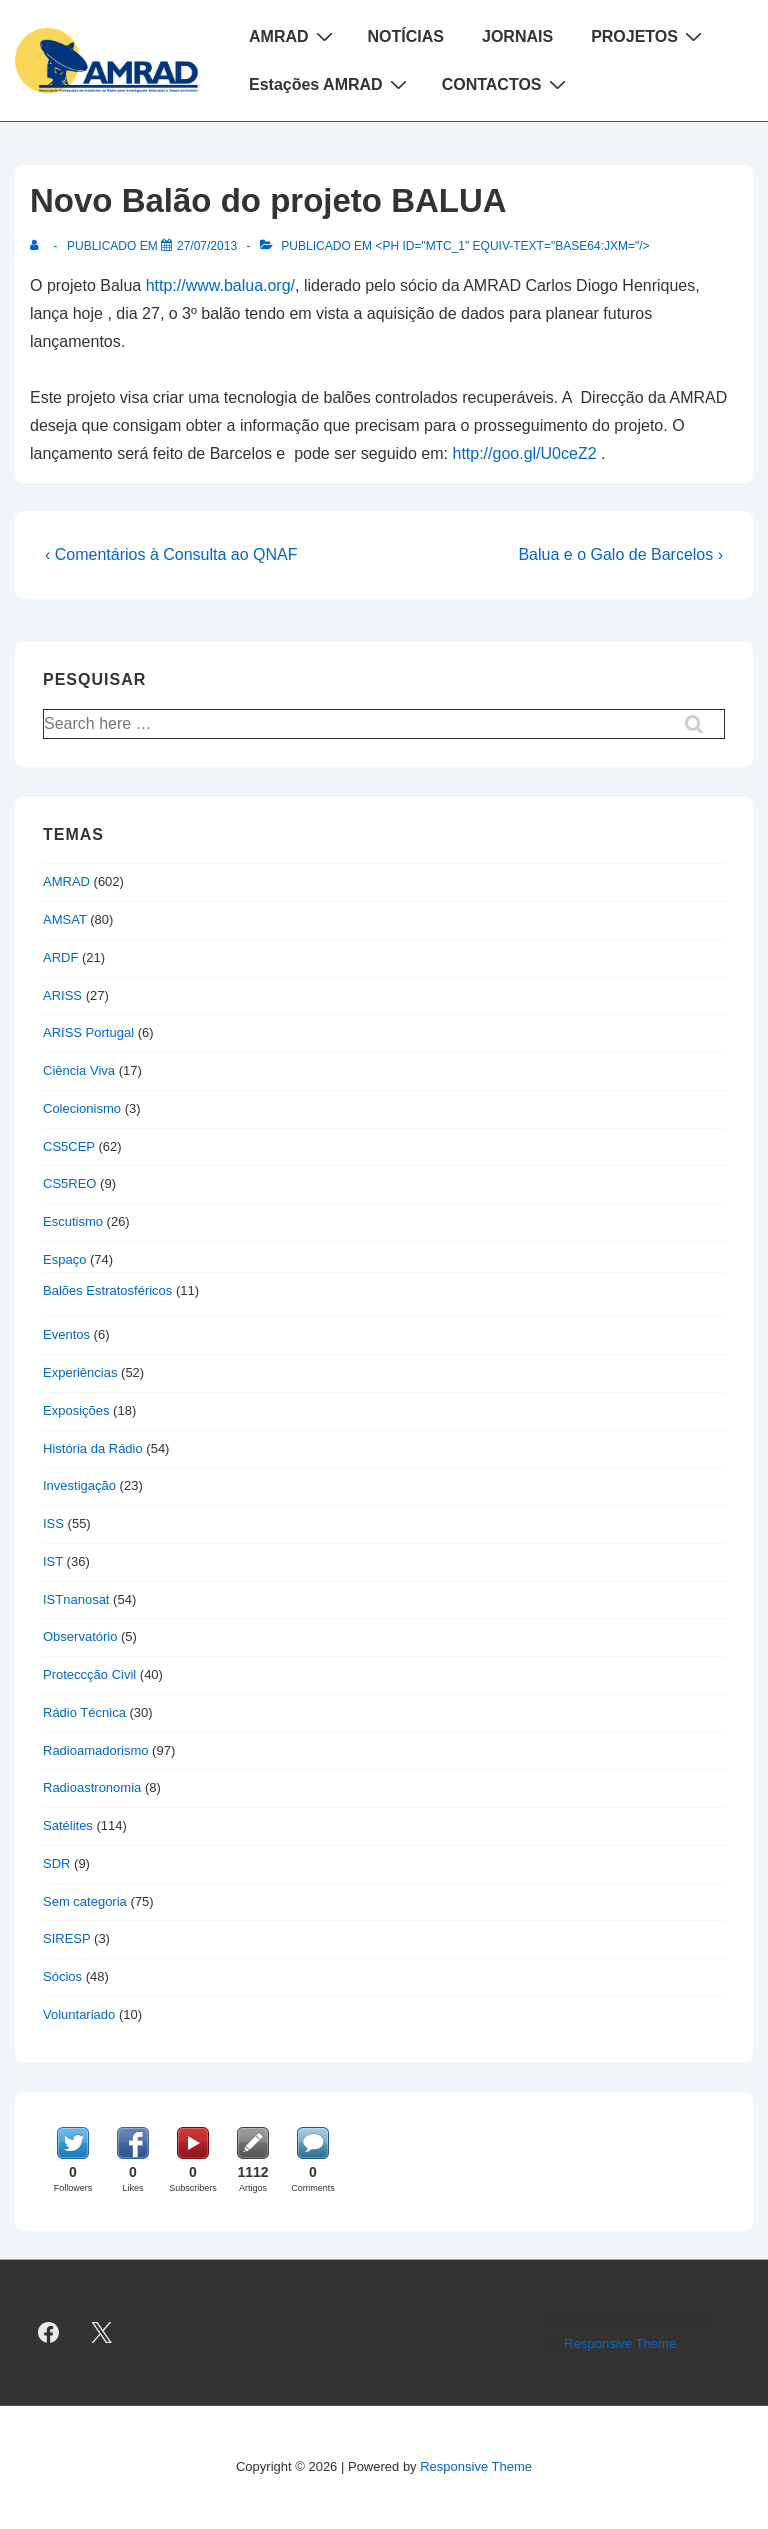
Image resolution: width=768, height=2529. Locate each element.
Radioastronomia (92, 1787)
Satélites (68, 1825)
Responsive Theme (620, 2343)
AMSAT (65, 919)
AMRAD (293, 36)
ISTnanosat (76, 1599)
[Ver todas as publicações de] (38, 246)
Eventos (66, 1334)
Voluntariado (79, 2014)
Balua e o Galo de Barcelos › (620, 554)
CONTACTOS (506, 84)
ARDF (60, 957)
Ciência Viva (79, 1070)
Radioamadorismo (96, 1750)
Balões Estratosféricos (107, 1290)
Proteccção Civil (89, 1674)
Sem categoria (85, 1901)
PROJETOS (649, 36)
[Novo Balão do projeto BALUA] (207, 246)
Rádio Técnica (84, 1712)
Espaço (64, 1259)
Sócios (62, 1976)
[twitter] (102, 2333)
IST (53, 1561)
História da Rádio (93, 1448)
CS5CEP (69, 1146)
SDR (56, 1863)
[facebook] (49, 2333)
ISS (53, 1523)
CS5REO (69, 1183)
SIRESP (66, 1938)
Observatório (80, 1636)
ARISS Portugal (88, 1032)
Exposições (76, 1410)
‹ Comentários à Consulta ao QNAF (171, 554)
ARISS (62, 995)
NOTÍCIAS (406, 36)
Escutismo (73, 1221)
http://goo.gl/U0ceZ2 (524, 453)
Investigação (79, 1485)
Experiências (80, 1372)
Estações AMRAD (330, 84)
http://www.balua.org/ (220, 285)
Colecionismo (82, 1108)
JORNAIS (517, 36)
